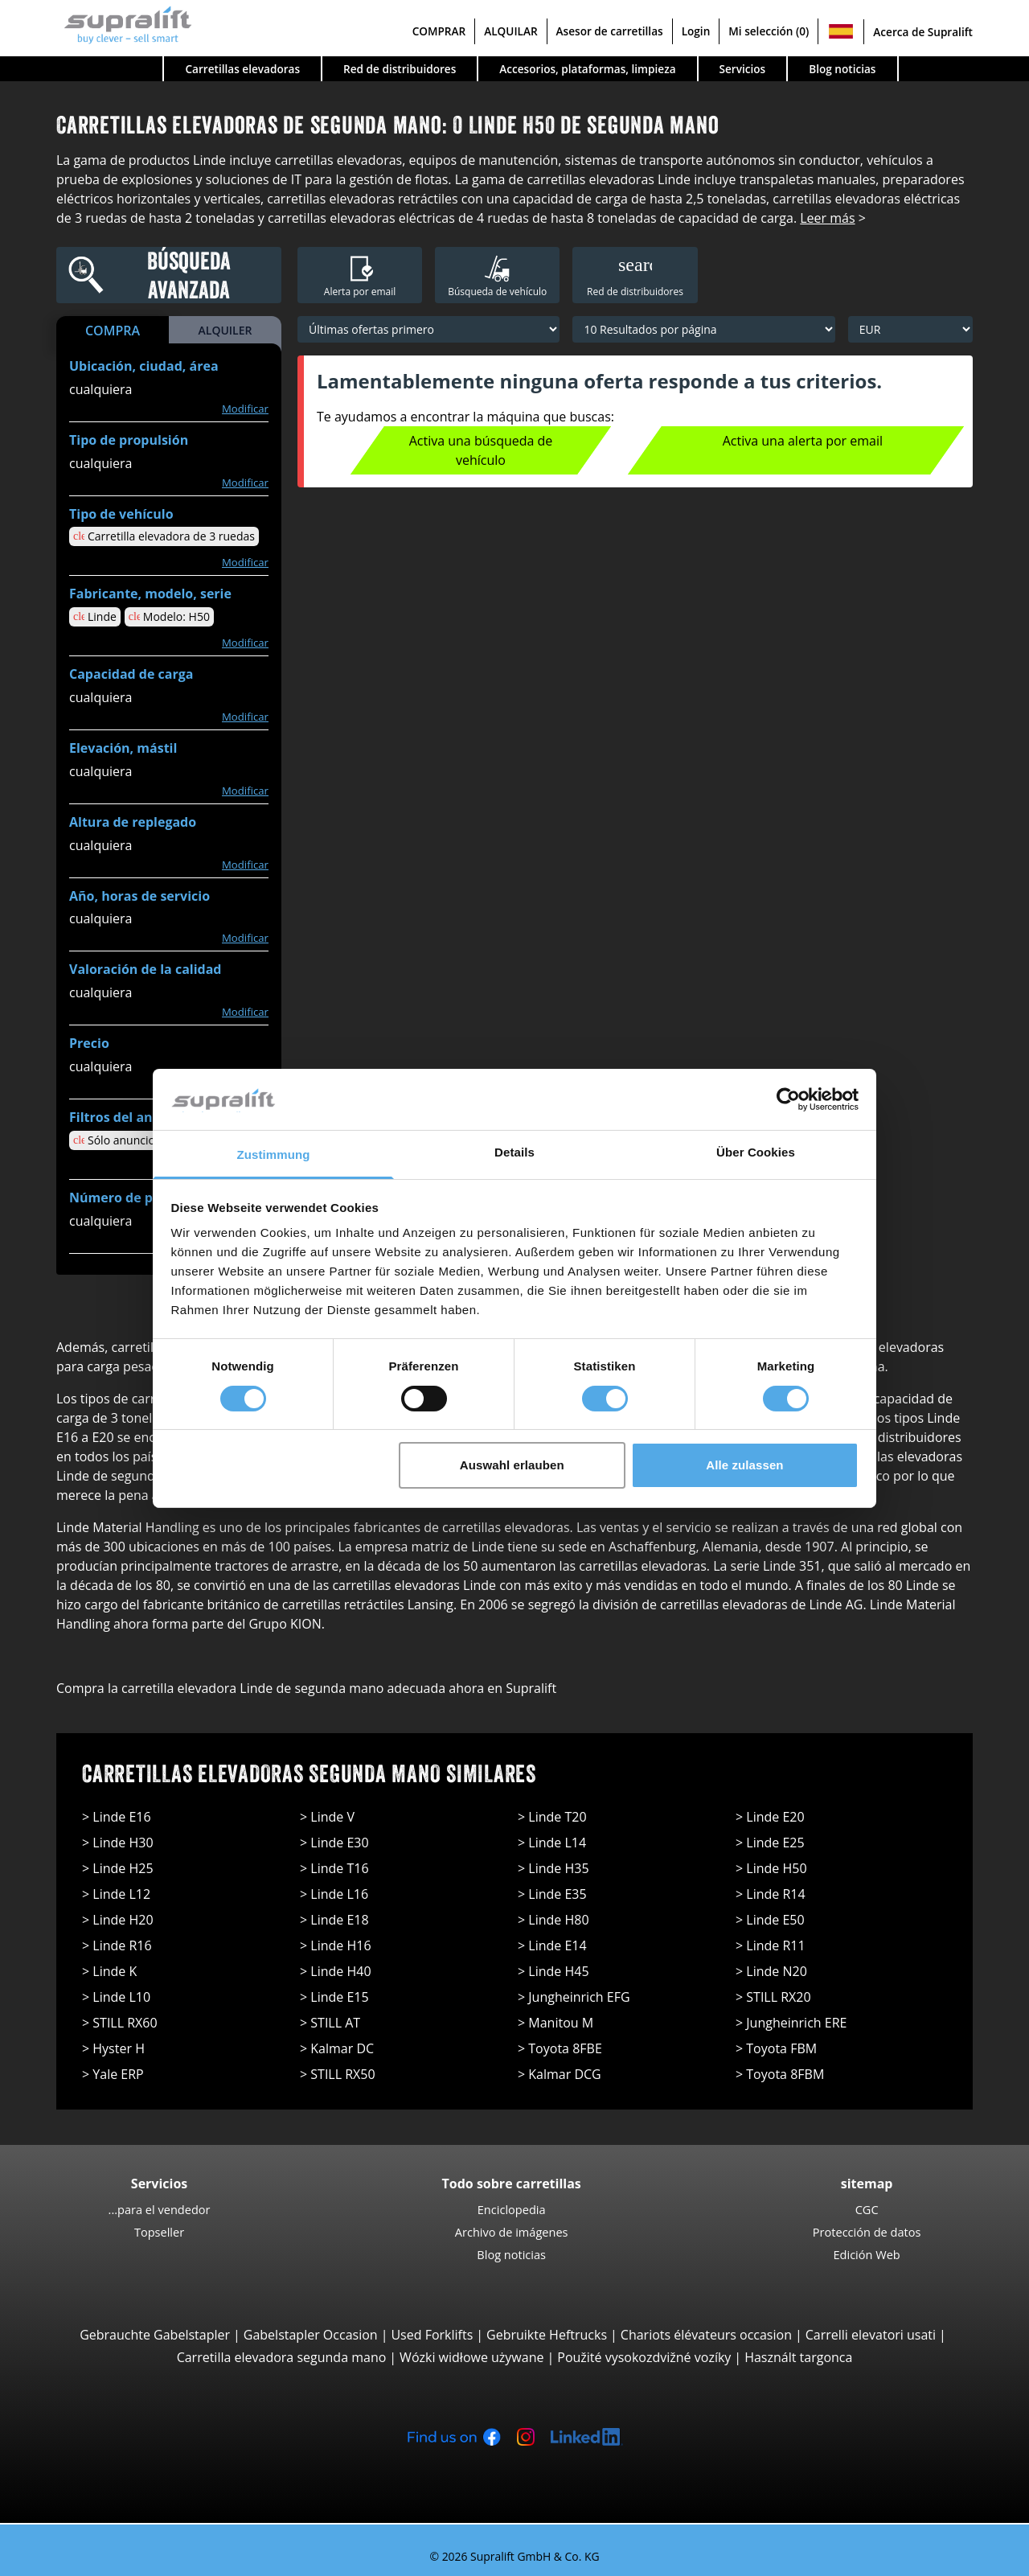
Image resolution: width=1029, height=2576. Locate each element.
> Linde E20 (770, 1817)
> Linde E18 (334, 1920)
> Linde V (327, 1817)
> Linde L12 (116, 1894)
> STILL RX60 (120, 2023)
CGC (867, 2209)
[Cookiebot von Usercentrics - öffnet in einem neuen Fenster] (788, 1099)
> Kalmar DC (337, 2048)
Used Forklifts (432, 2335)
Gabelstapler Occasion (311, 2335)
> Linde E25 (770, 1842)
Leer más (827, 218)
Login (696, 31)
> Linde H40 (335, 1971)
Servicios (742, 68)
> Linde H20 (118, 1920)
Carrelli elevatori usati (871, 2335)
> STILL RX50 (337, 2074)
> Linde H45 (553, 1971)
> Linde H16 (335, 1945)
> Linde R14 (771, 1894)
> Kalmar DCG (559, 2074)
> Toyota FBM (776, 2048)
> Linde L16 (334, 1894)
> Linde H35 (553, 1868)
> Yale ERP (113, 2074)
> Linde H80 (553, 1920)
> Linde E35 (552, 1894)
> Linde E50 (770, 1920)
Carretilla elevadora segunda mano (282, 2357)
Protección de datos (867, 2232)
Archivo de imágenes (511, 2232)
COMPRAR (439, 31)
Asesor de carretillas (609, 31)
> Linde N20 (771, 1971)
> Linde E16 (116, 1817)
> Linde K (109, 1971)
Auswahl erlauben (512, 1465)
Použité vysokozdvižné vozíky (644, 2357)
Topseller (159, 2232)
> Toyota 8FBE (560, 2048)
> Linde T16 (334, 1868)
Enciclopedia (512, 2209)
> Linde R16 (117, 1945)
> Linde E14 (552, 1945)
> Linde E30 (334, 1842)
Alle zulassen (744, 1465)
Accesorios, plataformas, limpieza (587, 68)
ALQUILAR (510, 31)
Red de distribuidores (399, 68)
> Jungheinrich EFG (574, 1997)
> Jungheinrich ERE (791, 2023)
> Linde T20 (552, 1817)
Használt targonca (798, 2357)
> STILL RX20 (773, 1997)
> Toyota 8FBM (780, 2074)
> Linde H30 (118, 1842)
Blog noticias (842, 68)
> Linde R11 (771, 1945)
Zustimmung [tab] (273, 1154)
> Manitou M (555, 2023)
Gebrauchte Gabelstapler (155, 2335)
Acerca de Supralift (923, 31)
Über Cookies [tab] (755, 1152)
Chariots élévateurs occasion (706, 2335)
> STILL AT (330, 2023)
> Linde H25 (118, 1868)
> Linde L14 (552, 1842)
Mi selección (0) (768, 31)
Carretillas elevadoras (242, 68)
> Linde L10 (116, 1997)
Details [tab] (514, 1152)
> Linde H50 (771, 1868)
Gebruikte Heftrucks (546, 2335)
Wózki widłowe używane (471, 2357)
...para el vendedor (160, 2209)
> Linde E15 (334, 1997)
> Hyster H (113, 2048)
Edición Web (866, 2254)
